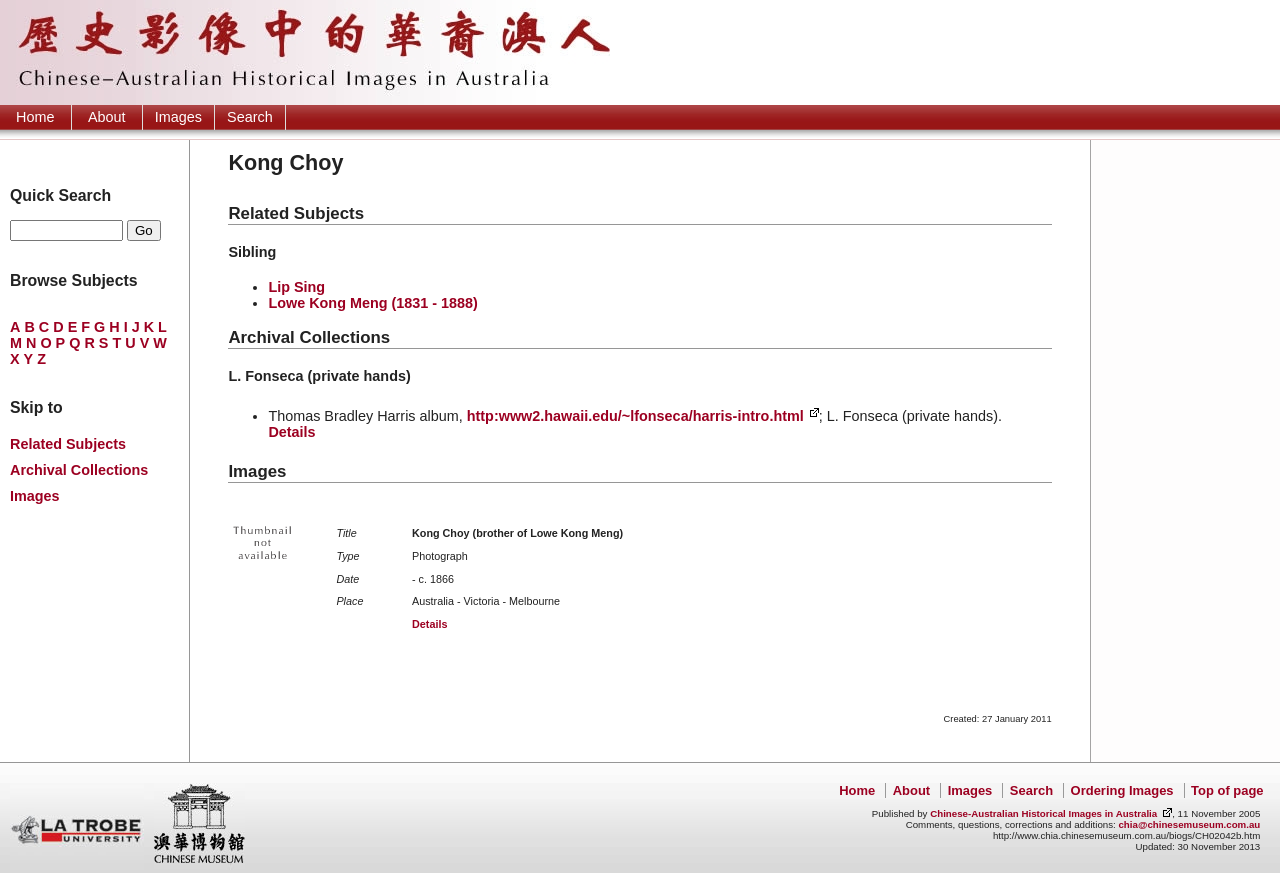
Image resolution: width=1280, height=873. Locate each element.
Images (178, 117)
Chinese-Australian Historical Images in (1043, 813)
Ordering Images (1122, 790)
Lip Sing (296, 287)
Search (250, 117)
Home (35, 117)
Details (291, 432)
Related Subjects (68, 444)
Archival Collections (79, 470)
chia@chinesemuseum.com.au (1189, 824)
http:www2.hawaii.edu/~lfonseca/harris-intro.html (635, 416)
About (107, 117)
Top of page (1227, 790)
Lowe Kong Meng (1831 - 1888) (373, 303)
